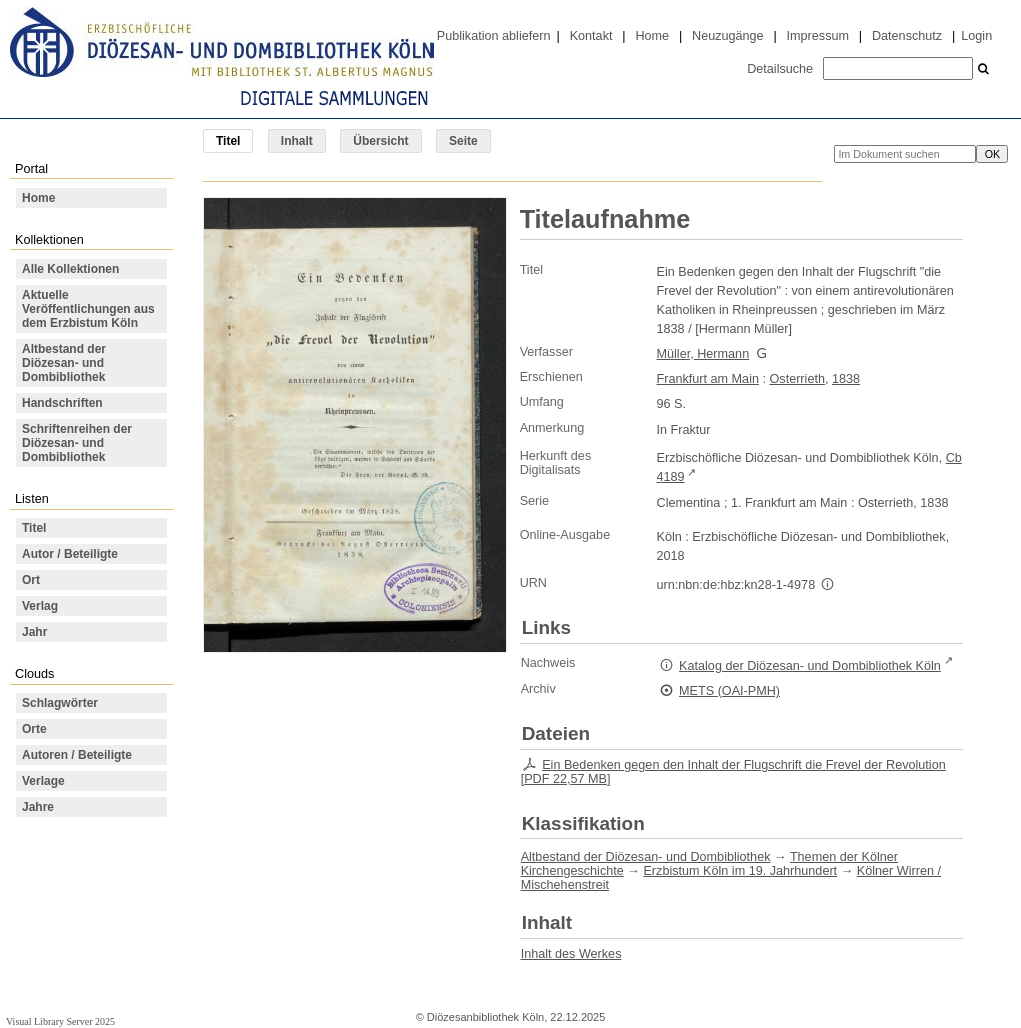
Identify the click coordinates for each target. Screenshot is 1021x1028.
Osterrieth (797, 379)
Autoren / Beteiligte (77, 755)
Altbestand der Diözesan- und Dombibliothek (64, 363)
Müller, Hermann (703, 354)
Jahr (34, 632)
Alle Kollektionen (70, 269)
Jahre (38, 807)
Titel (34, 528)
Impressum (818, 36)
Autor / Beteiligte (70, 554)
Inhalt (297, 141)
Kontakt (591, 36)
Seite (463, 141)
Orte (34, 729)
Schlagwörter (60, 703)
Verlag (40, 606)
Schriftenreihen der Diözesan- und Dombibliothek (77, 443)
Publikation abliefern (494, 36)
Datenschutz (907, 36)
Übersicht (380, 141)
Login (976, 36)
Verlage (43, 781)
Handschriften (62, 403)
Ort (31, 580)
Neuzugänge (728, 36)
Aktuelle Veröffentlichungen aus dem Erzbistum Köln (88, 309)
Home (652, 36)
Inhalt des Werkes (571, 954)
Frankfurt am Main (708, 379)
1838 (846, 379)
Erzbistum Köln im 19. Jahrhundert (740, 871)
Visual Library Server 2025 (60, 1021)
